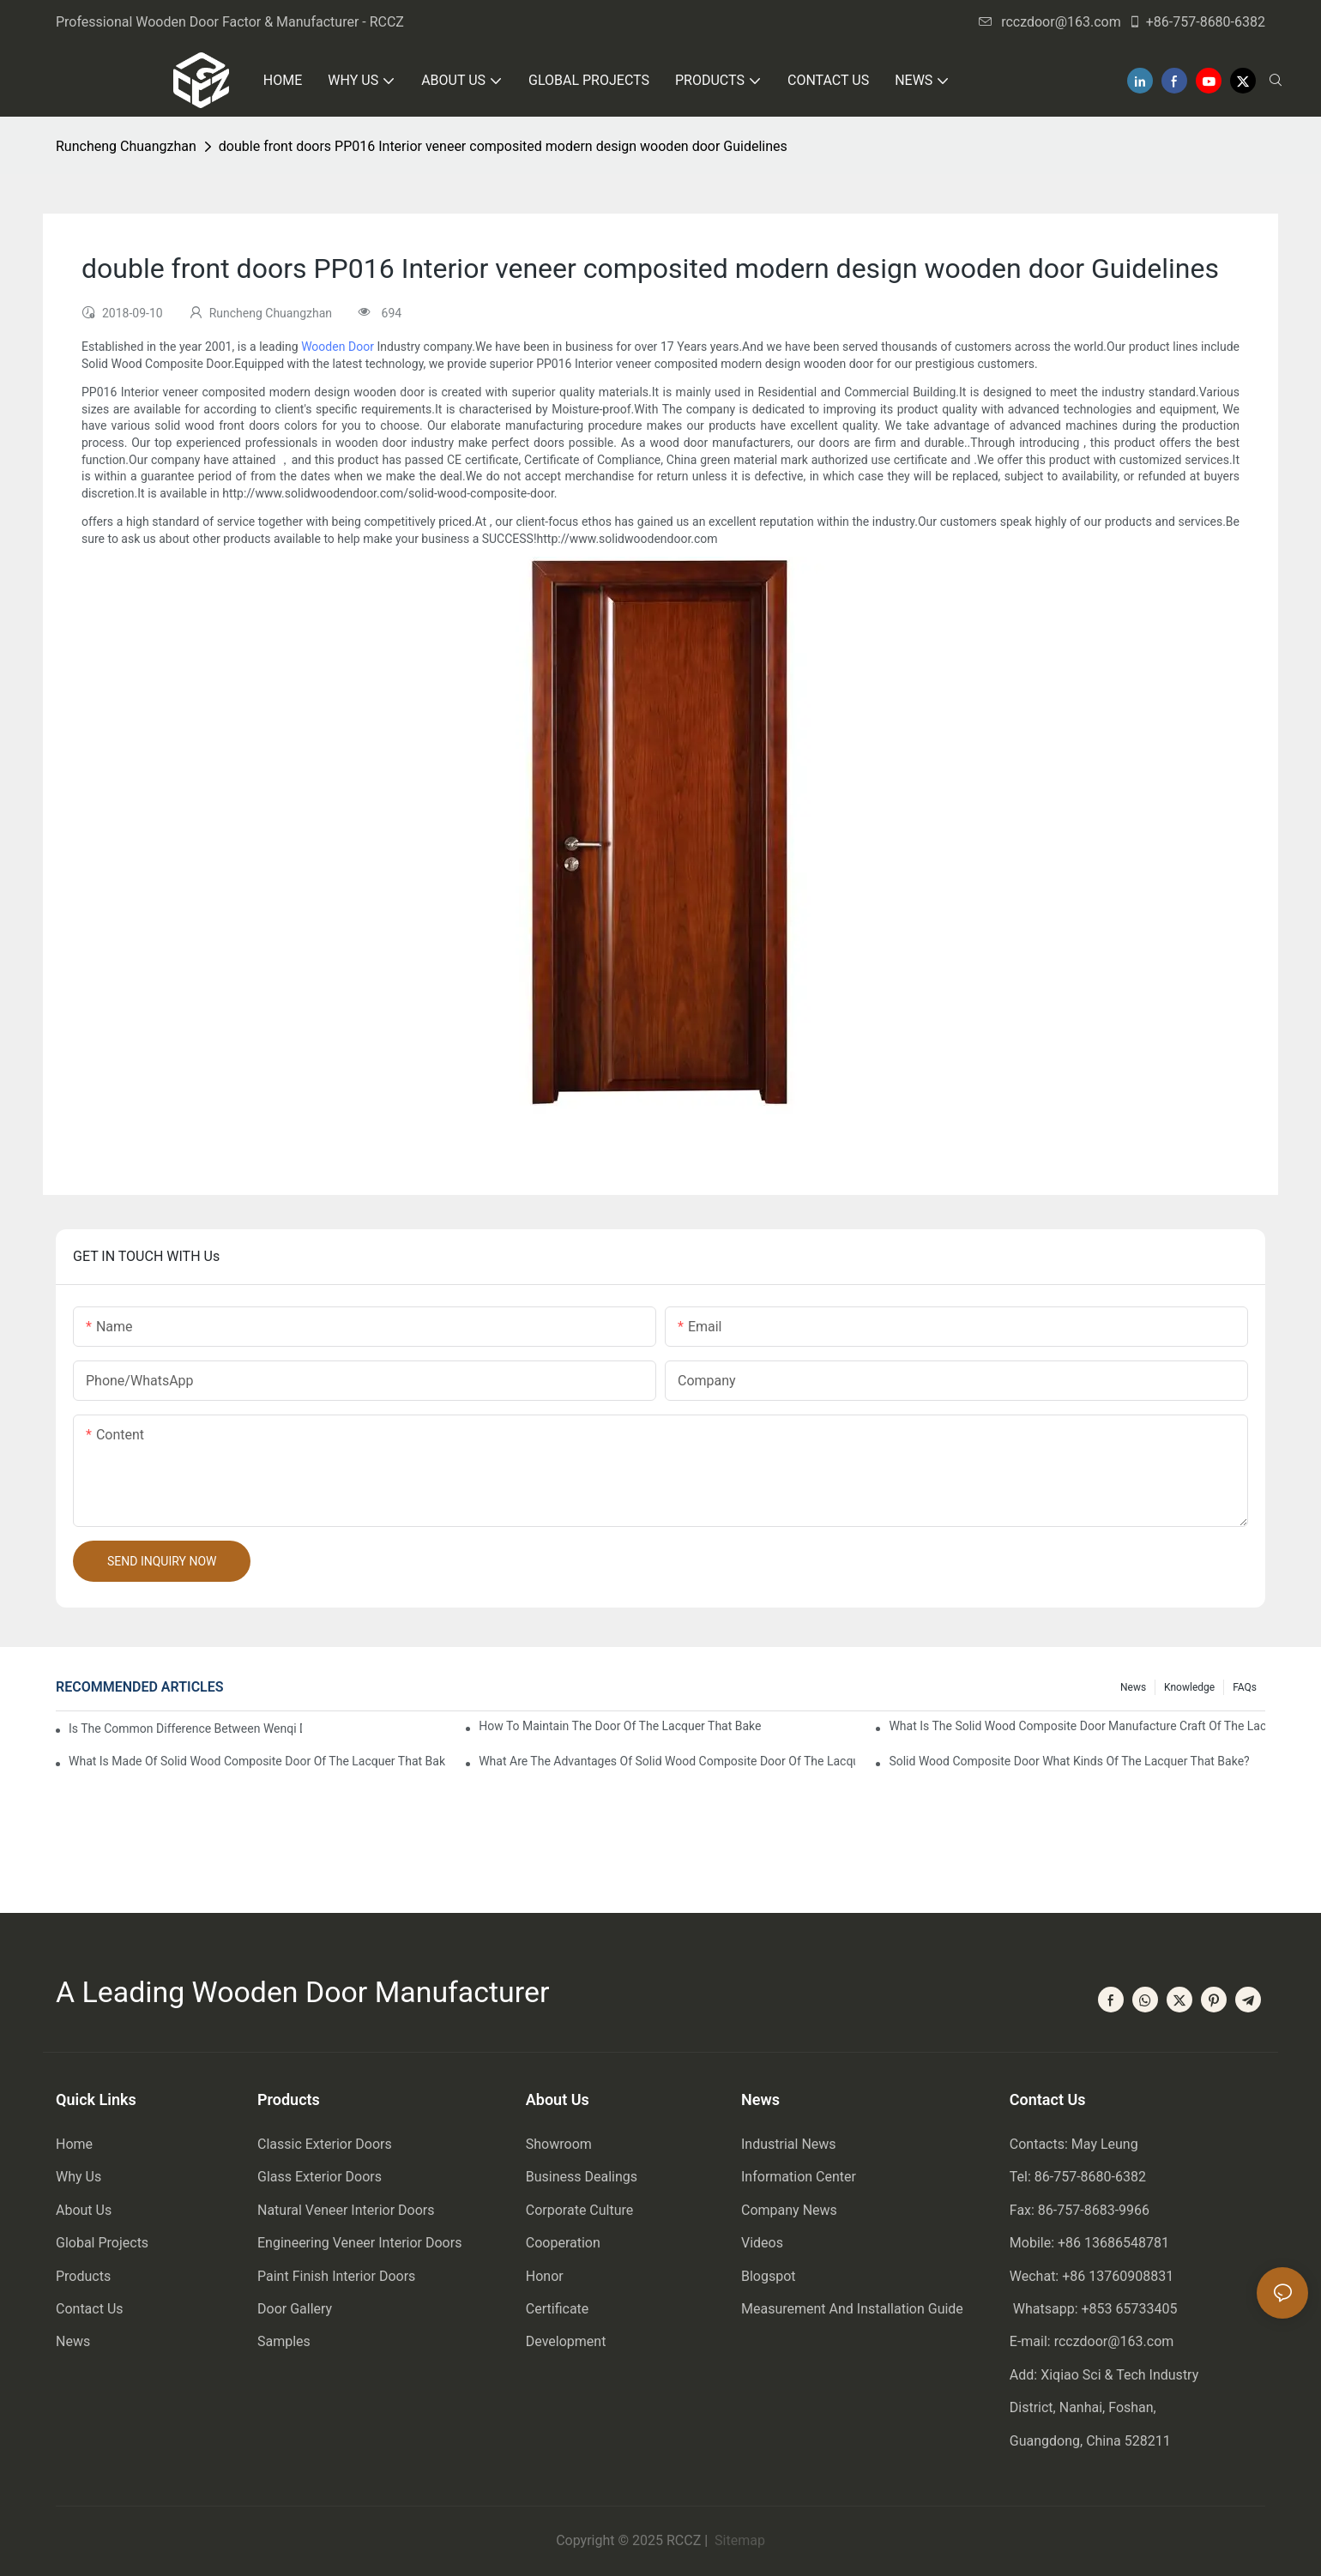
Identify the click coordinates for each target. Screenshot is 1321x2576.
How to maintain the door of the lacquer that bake (620, 1726)
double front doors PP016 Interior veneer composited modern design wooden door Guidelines (503, 146)
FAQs (1245, 1687)
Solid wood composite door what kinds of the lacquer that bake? (1069, 1761)
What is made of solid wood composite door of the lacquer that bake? (257, 1761)
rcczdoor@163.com (1050, 22)
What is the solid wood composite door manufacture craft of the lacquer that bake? (1077, 1726)
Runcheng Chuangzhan (126, 146)
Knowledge (1189, 1687)
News (1133, 1687)
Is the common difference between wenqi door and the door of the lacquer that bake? (185, 1728)
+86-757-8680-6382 (1196, 22)
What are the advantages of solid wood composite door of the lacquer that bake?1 (667, 1761)
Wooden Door (337, 346)
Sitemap (738, 2540)
